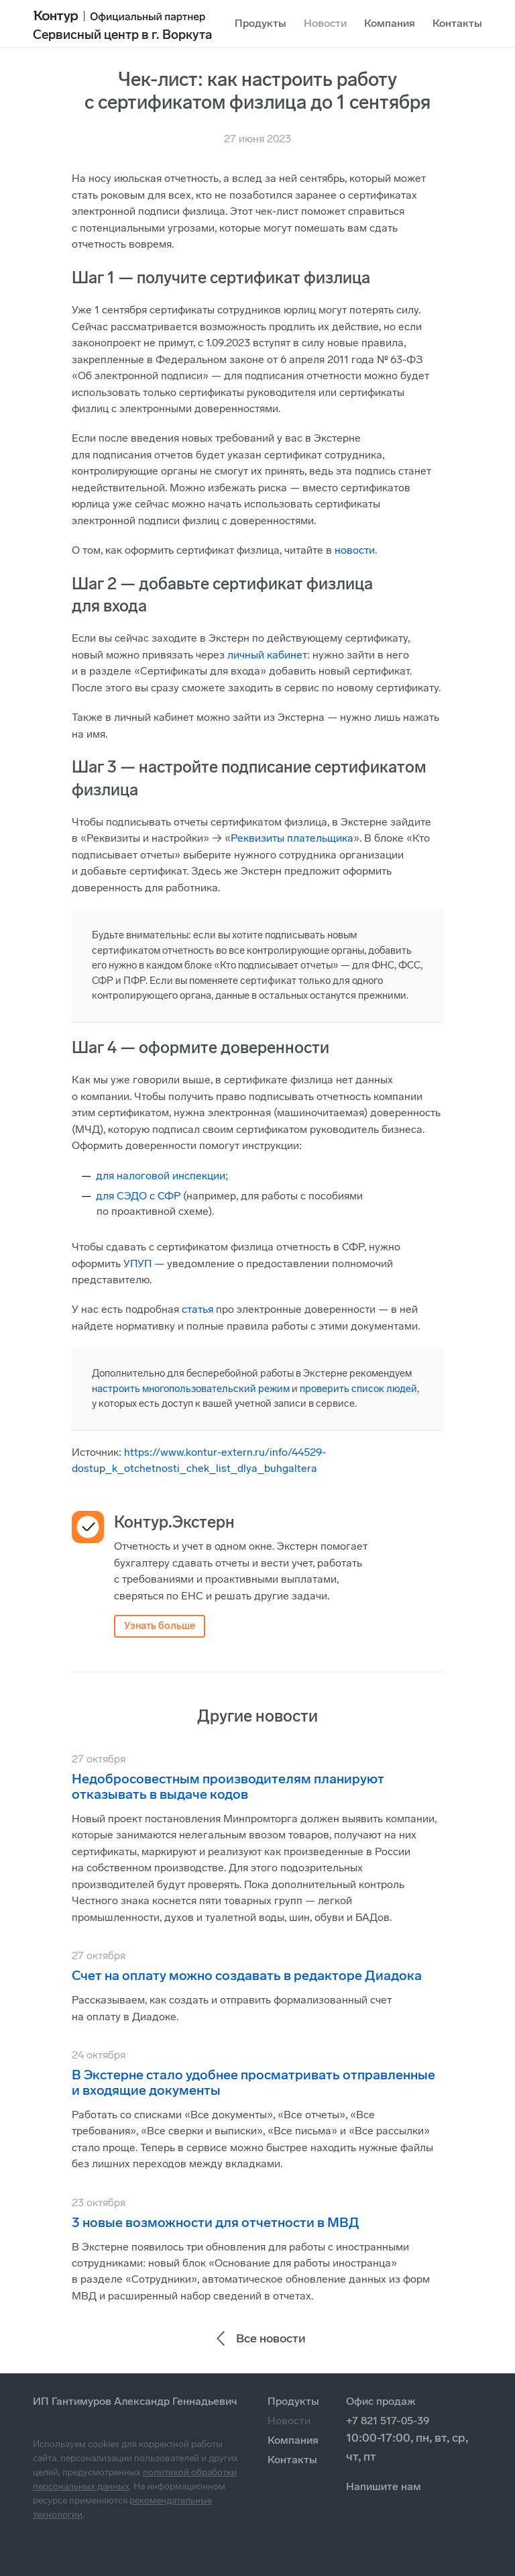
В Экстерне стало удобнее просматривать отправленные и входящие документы (253, 2082)
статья (197, 1309)
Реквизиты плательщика (292, 838)
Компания (389, 23)
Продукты (260, 23)
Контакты (457, 23)
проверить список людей (358, 1389)
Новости (325, 23)
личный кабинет (267, 654)
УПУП (137, 1263)
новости (355, 550)
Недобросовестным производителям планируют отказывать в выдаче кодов (228, 1786)
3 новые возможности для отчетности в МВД (215, 2222)
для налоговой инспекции (160, 1175)
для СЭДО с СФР (138, 1195)
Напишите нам (383, 2486)
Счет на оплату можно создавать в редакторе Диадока (247, 1975)
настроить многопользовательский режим (191, 1389)
